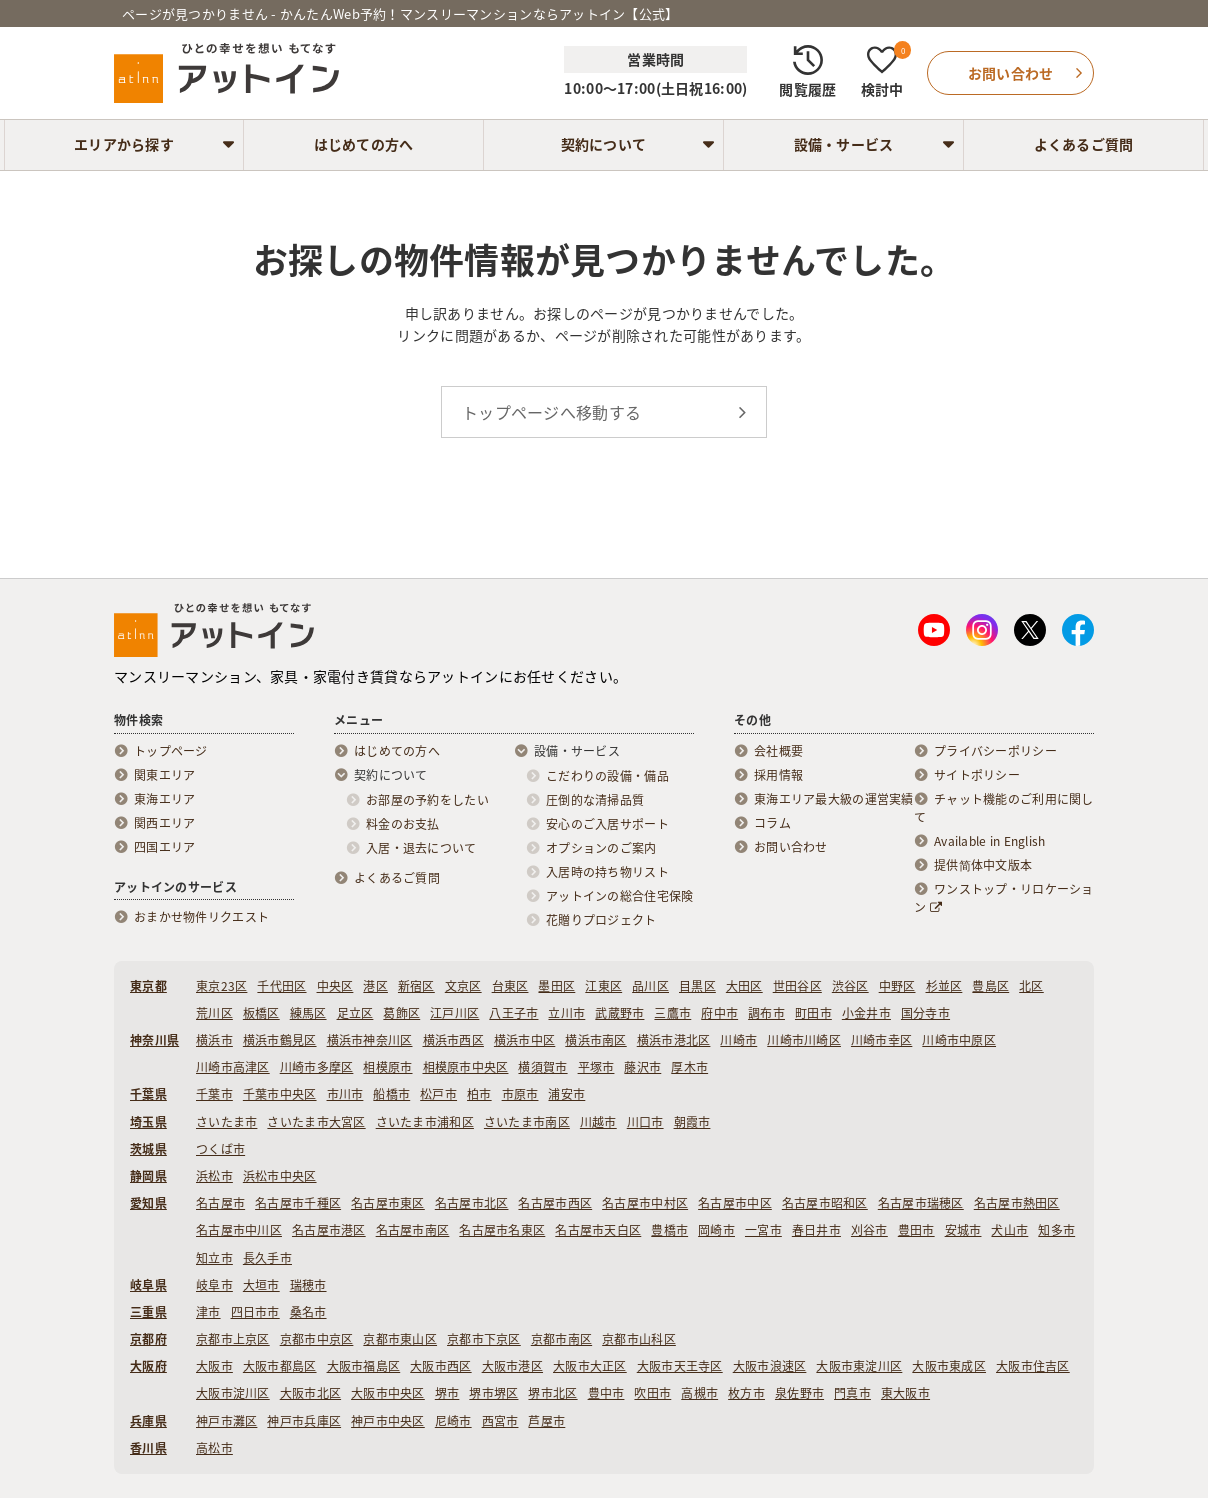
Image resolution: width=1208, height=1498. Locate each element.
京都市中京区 (317, 1339)
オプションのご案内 (601, 848)
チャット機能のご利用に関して (1004, 808)
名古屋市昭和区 (825, 1203)
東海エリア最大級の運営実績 (834, 799)
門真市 (852, 1393)
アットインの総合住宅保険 (619, 896)
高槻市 (699, 1393)
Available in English (990, 841)
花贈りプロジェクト (601, 920)
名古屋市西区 (555, 1203)
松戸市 (438, 1094)
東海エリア (164, 799)
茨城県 (148, 1149)
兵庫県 (148, 1421)
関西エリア (164, 823)
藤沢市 (642, 1067)
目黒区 (697, 986)
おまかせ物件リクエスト (201, 917)
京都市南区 (561, 1339)
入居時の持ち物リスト (607, 872)
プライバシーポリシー (995, 751)
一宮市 (763, 1230)
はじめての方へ (364, 144)
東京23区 (221, 986)
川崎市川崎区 (804, 1040)
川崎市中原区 (959, 1040)
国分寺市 (925, 1013)
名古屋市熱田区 (1017, 1203)
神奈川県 (154, 1040)
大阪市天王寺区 (680, 1366)
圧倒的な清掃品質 (595, 800)
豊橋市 (669, 1230)
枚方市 (746, 1393)
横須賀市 (542, 1067)
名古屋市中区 (735, 1203)
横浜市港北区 (674, 1040)
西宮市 (500, 1421)
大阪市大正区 (590, 1366)
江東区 (603, 986)
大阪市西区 (440, 1366)
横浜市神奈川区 (370, 1040)
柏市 (479, 1094)
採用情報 (778, 775)
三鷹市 (672, 1013)
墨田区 (556, 986)
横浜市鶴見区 (280, 1040)
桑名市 (308, 1312)
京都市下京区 (484, 1339)
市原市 (520, 1094)
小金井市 (866, 1013)
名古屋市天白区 (598, 1230)
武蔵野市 (619, 1013)
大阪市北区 (310, 1393)
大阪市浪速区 (770, 1366)
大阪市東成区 (949, 1366)
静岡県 (148, 1176)
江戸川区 (454, 1013)
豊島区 (990, 986)
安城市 (963, 1230)
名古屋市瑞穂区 (921, 1203)
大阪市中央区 (388, 1393)
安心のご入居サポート (607, 824)
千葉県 (148, 1094)
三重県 (148, 1312)
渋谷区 (850, 986)
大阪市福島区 (364, 1366)
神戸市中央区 (388, 1421)
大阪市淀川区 (233, 1393)
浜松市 (214, 1176)
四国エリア (164, 847)
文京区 (463, 986)
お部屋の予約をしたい (427, 800)
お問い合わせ (791, 847)
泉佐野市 (799, 1393)
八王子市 (513, 1013)
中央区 (335, 986)
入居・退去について (421, 848)
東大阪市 (905, 1393)
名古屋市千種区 (298, 1203)
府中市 (719, 1013)
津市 (208, 1312)
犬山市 (1009, 1230)
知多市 (1056, 1230)
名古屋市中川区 (239, 1230)
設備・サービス (844, 144)
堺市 (447, 1393)
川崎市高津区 (233, 1067)
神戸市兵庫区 (304, 1421)
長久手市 (267, 1258)
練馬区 (308, 1013)
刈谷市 (869, 1230)
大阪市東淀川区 (859, 1366)
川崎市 (738, 1040)
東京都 (148, 986)
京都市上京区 (233, 1339)
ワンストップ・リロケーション (1004, 898)
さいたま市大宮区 (316, 1122)
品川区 (650, 986)
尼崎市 (453, 1421)
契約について (604, 144)
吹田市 (652, 1393)
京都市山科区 (639, 1339)
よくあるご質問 (1084, 144)
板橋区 (261, 1013)
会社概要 (778, 751)
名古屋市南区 (413, 1230)
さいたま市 (226, 1122)
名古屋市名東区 (502, 1230)
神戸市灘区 (226, 1421)
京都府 (148, 1339)
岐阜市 (214, 1285)
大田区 (744, 986)
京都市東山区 (400, 1339)
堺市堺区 (493, 1393)
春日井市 (816, 1230)
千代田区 (281, 986)
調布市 (766, 1013)
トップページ (171, 751)
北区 (1031, 986)
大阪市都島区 (280, 1366)
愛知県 (148, 1203)
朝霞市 (692, 1122)
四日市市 (255, 1312)
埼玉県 (148, 1122)
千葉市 (214, 1094)
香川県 (148, 1448)
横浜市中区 (524, 1040)
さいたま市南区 (527, 1122)
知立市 (214, 1258)
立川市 (566, 1013)
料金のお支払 (403, 824)
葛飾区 (401, 1013)
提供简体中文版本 (983, 865)
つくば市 (220, 1149)
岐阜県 (148, 1285)
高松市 (214, 1448)
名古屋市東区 (388, 1203)
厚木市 (689, 1067)
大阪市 (214, 1366)
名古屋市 (220, 1203)
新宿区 (416, 986)
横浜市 (214, 1040)
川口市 (645, 1122)
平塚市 (596, 1067)
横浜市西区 (453, 1040)
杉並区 (944, 986)
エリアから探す (124, 144)
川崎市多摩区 (317, 1067)
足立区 (355, 1013)
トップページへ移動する (551, 412)
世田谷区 (797, 986)
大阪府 (148, 1366)
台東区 (510, 986)
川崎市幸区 (881, 1040)
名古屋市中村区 (645, 1203)
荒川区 (214, 1013)
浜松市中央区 (280, 1176)
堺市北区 (552, 1393)
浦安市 (566, 1094)
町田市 (813, 1013)
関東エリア (164, 775)
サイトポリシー (977, 775)
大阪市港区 (512, 1366)
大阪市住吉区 (1033, 1366)
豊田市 (916, 1230)
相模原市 (387, 1067)
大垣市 (261, 1285)
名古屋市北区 (472, 1203)
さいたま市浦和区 (425, 1122)
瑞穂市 (308, 1285)
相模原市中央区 (466, 1067)
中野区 (897, 986)
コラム (772, 823)
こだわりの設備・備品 (607, 776)
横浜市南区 (595, 1040)
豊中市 (606, 1393)
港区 (375, 986)
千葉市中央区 (280, 1094)
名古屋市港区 (329, 1230)
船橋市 (391, 1094)
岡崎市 (716, 1230)
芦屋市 (546, 1421)
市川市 (345, 1094)
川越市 (598, 1122)
